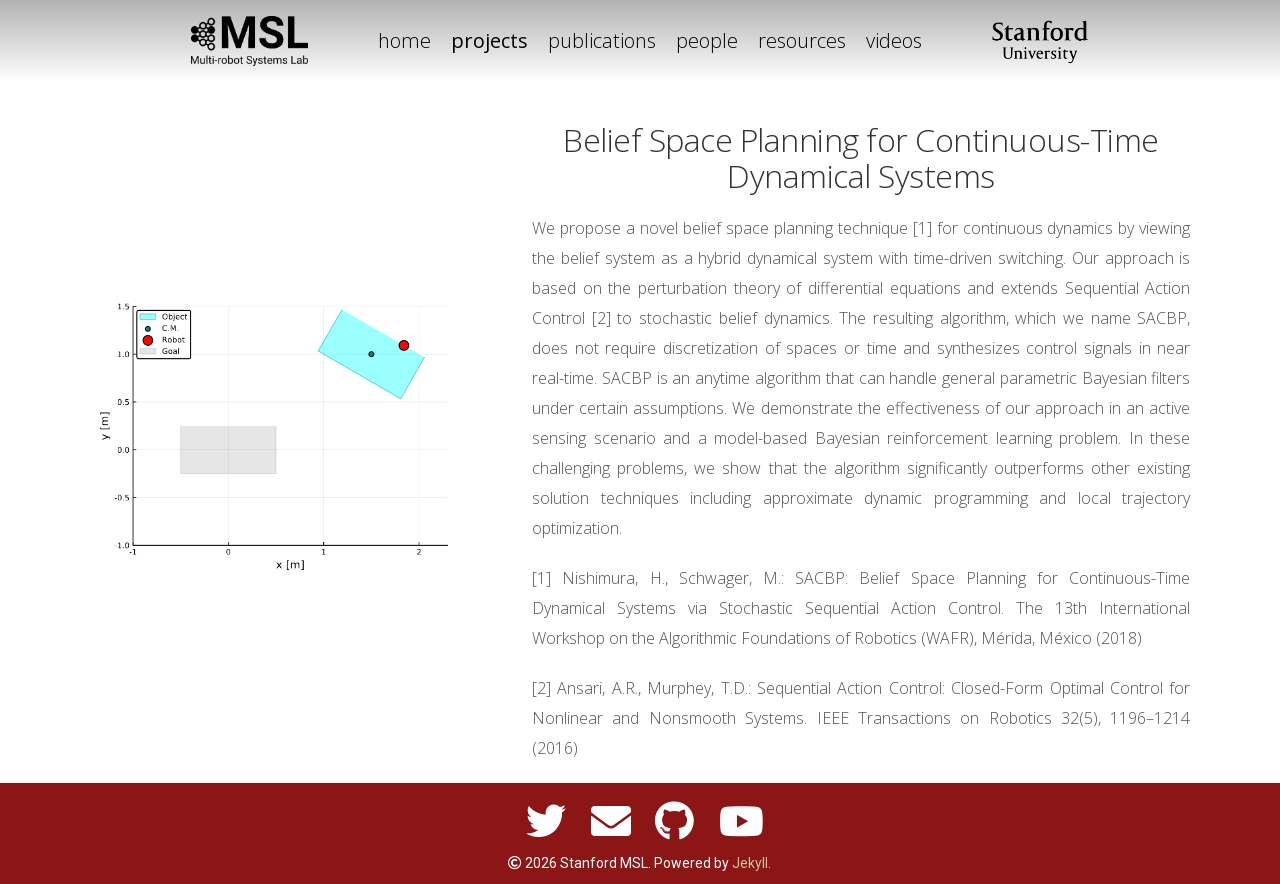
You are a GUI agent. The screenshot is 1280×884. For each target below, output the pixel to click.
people (707, 40)
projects (489, 40)
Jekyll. (751, 863)
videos (894, 40)
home (404, 40)
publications (602, 40)
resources (802, 40)
